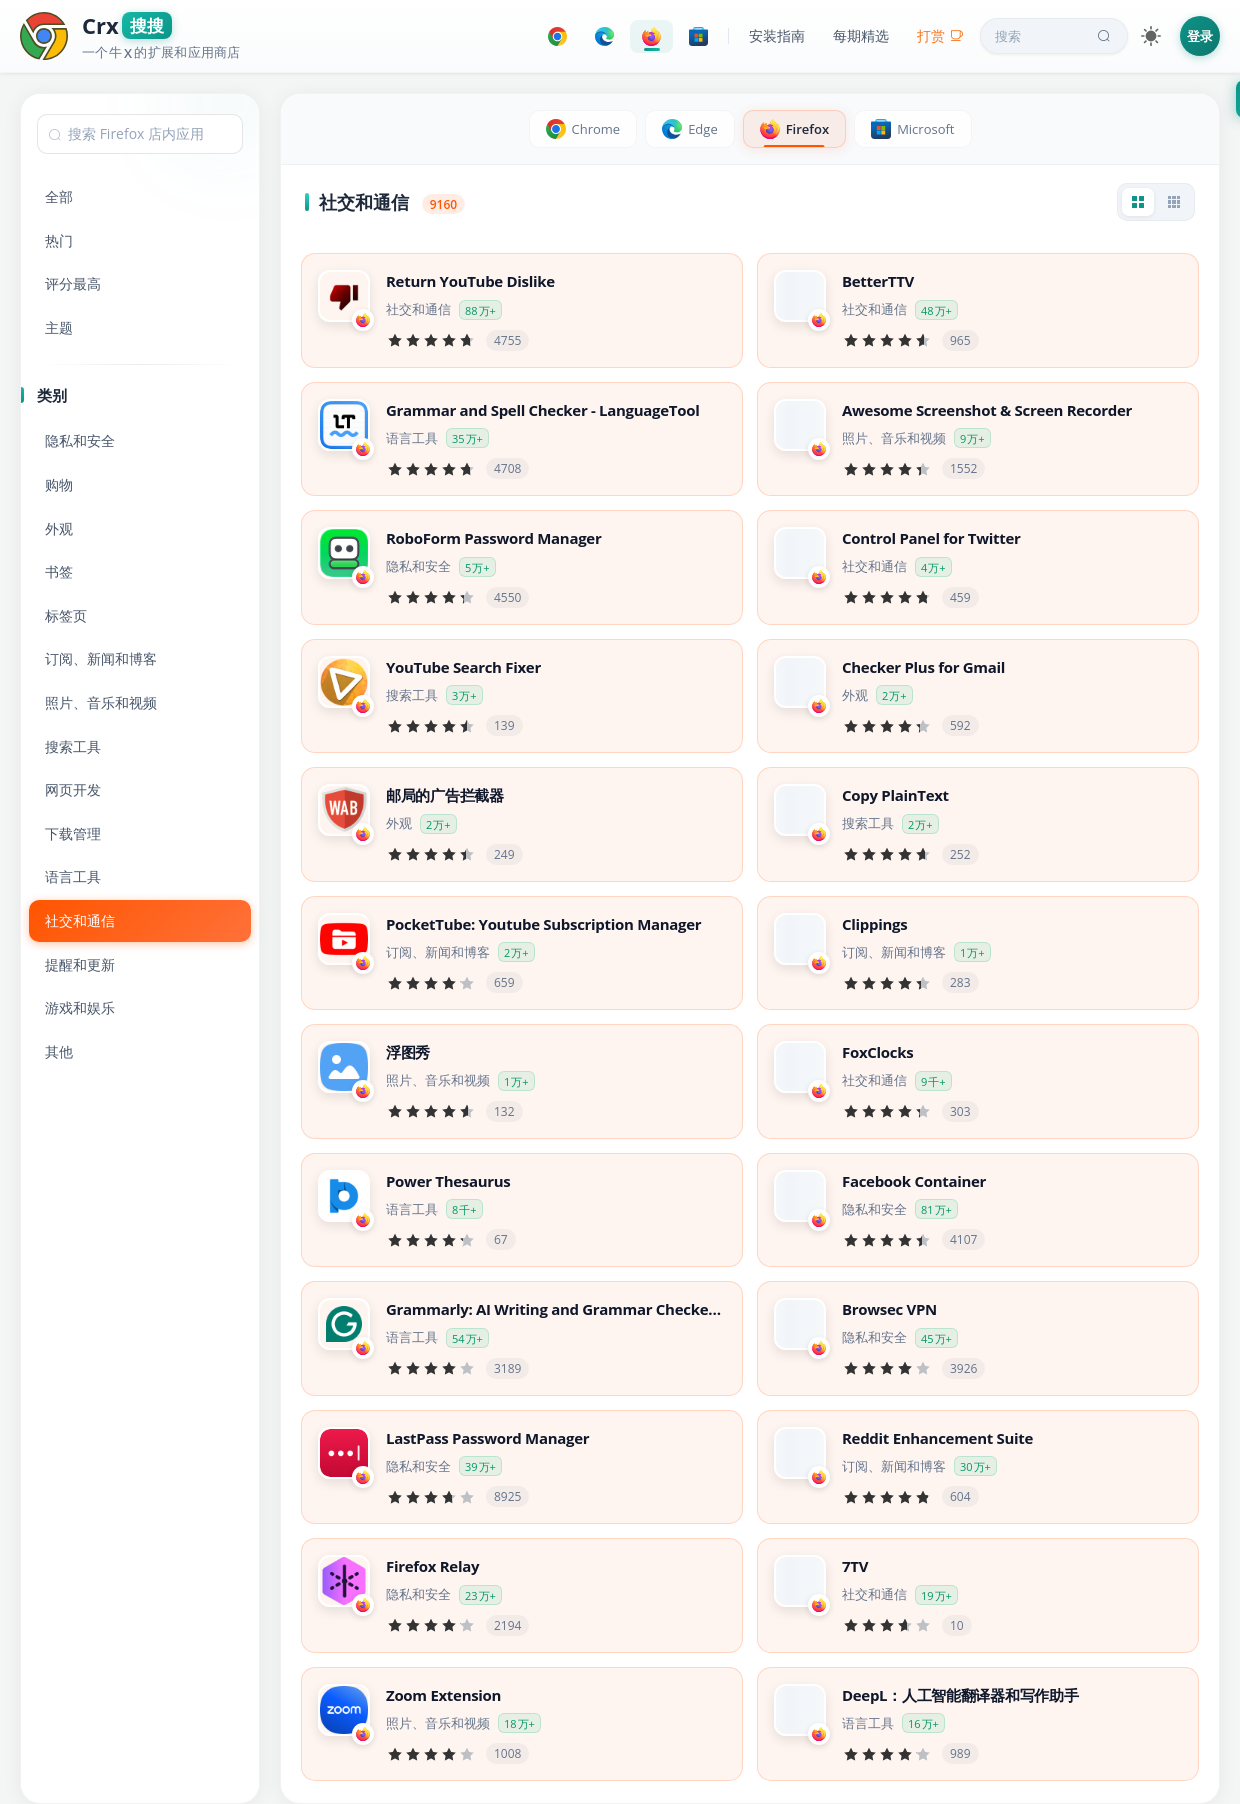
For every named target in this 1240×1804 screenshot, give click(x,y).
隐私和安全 (80, 440)
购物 (59, 484)
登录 (1200, 36)
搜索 (1055, 36)
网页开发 (73, 789)
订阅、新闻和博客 (101, 658)
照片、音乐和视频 (101, 702)
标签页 (66, 615)
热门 (59, 240)
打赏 (940, 35)
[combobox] (140, 134)
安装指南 (777, 35)
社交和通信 (80, 920)
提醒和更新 (80, 964)
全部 (59, 196)
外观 (59, 528)
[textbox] (140, 134)
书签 (59, 571)
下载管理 (73, 833)
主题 (59, 327)
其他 (59, 1051)
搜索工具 (73, 746)
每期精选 (861, 35)
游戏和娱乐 (80, 1007)
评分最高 (73, 283)
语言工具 (73, 876)
